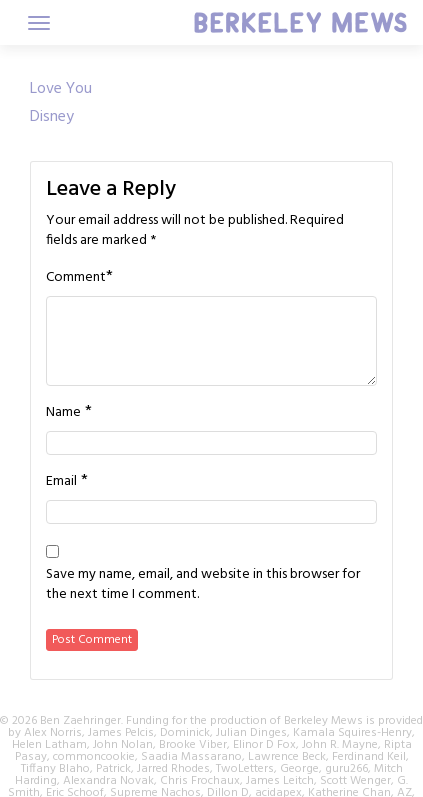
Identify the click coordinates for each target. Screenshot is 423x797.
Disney (52, 117)
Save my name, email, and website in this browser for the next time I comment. (203, 585)
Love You (61, 89)
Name (63, 413)
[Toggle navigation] (39, 23)
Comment (76, 278)
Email (61, 482)
